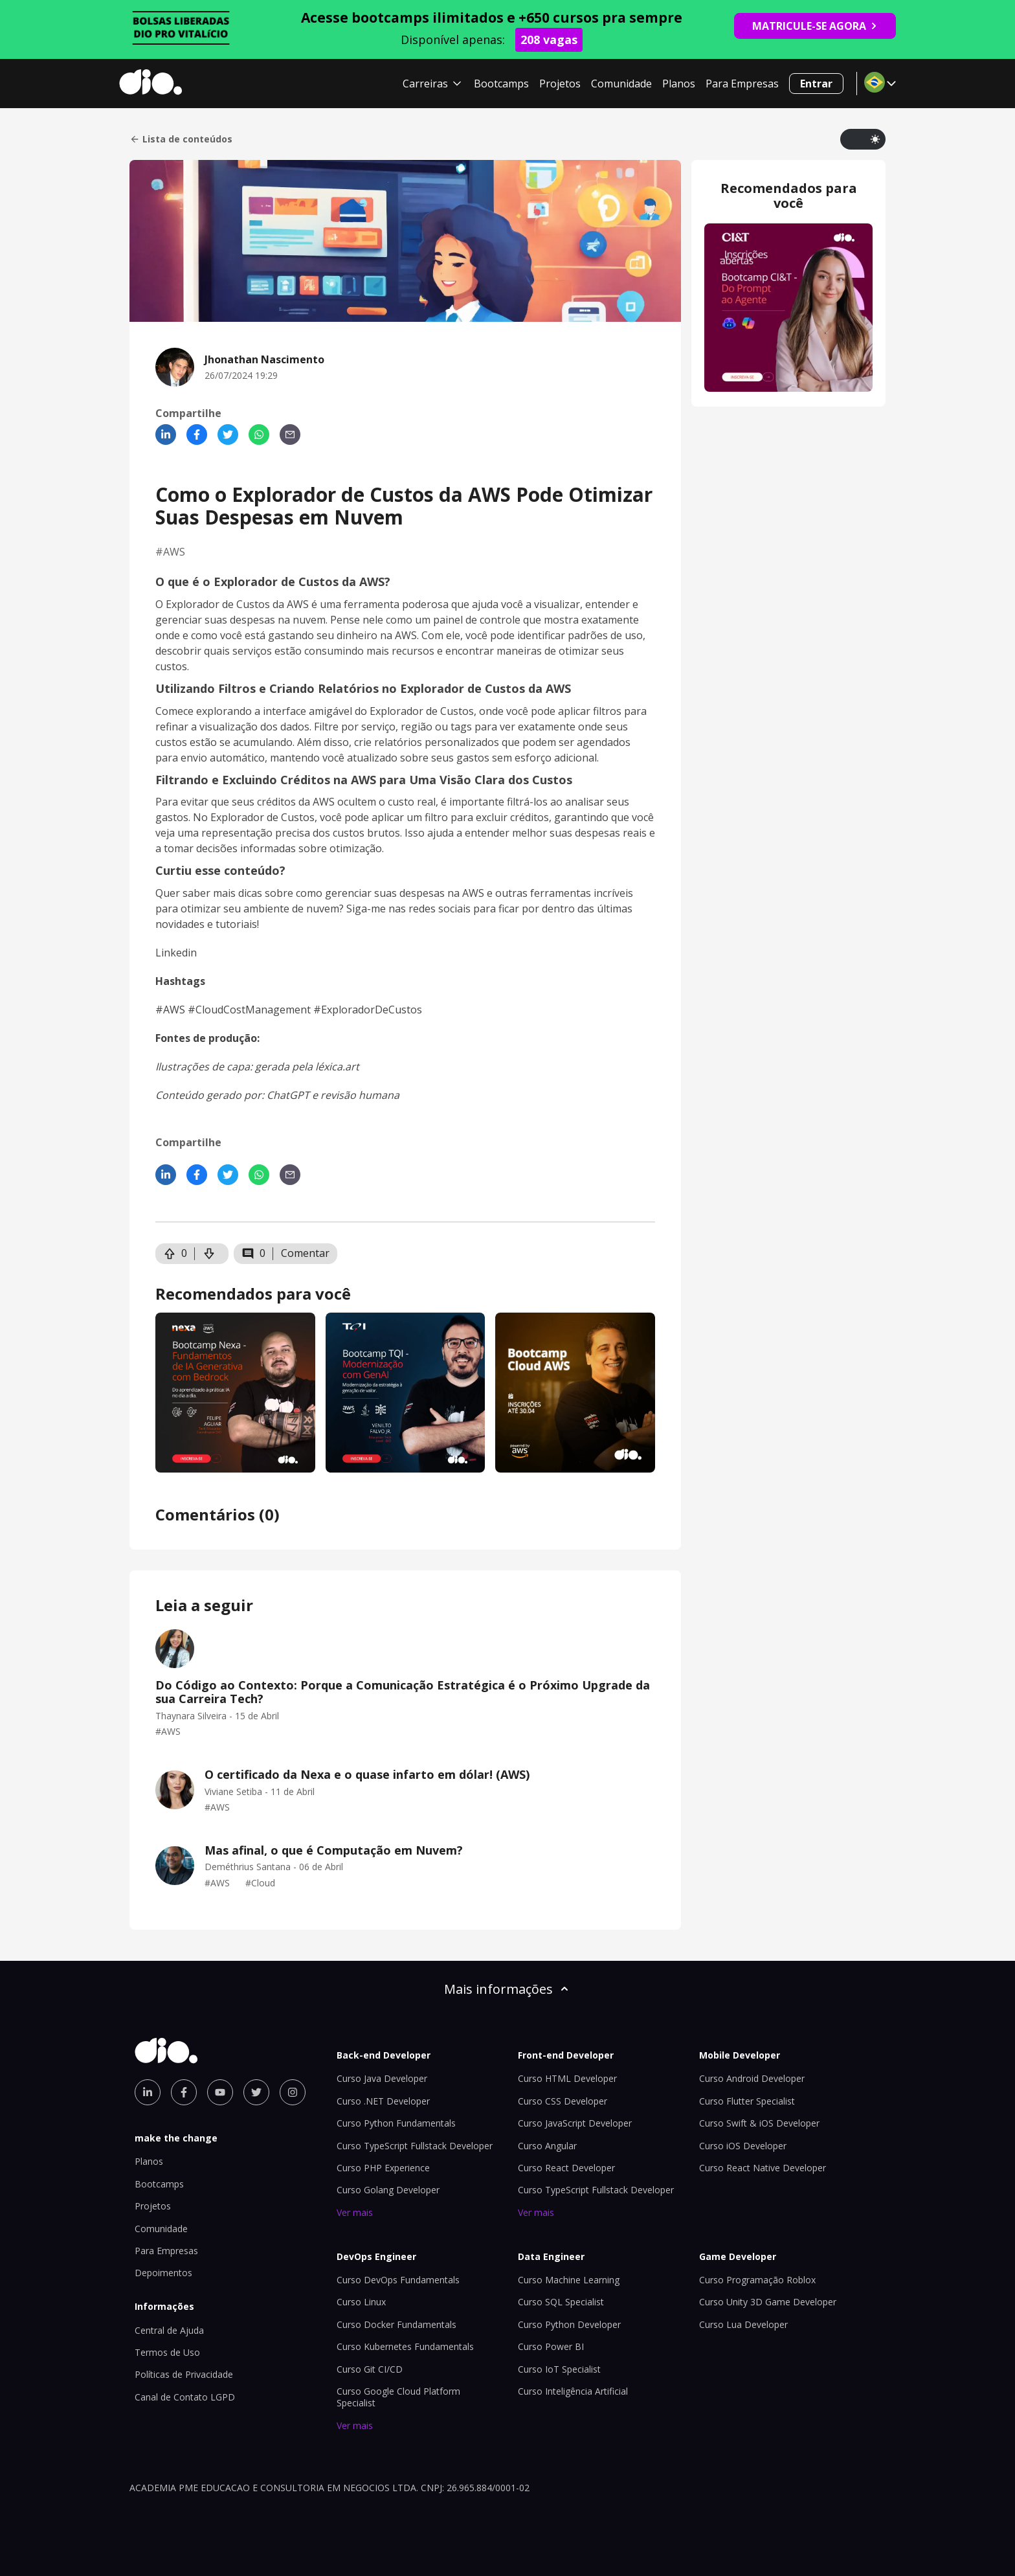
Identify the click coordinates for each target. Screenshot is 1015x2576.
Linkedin (176, 952)
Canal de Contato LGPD (185, 2397)
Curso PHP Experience (383, 2168)
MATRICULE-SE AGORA (815, 26)
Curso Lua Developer (743, 2324)
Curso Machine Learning (568, 2280)
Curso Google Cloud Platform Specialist (398, 2397)
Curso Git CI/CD (370, 2369)
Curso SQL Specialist (561, 2302)
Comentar (305, 1253)
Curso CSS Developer (562, 2101)
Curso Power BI (551, 2346)
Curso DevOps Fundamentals (398, 2280)
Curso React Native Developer (762, 2168)
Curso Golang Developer (388, 2190)
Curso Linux (361, 2302)
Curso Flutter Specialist (747, 2101)
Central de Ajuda (169, 2330)
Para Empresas (742, 83)
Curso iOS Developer (742, 2146)
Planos (678, 83)
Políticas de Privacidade (184, 2374)
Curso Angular (547, 2146)
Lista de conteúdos (180, 139)
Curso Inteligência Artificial (573, 2391)
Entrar (816, 83)
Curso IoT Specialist (559, 2369)
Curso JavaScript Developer (575, 2123)
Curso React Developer (566, 2168)
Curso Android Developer (752, 2078)
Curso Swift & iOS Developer (759, 2123)
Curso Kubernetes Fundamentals (405, 2346)
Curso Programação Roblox (757, 2280)
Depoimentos (163, 2272)
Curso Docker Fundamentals (396, 2324)
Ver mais (355, 2212)
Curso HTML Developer (567, 2078)
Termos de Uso (167, 2352)
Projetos (560, 83)
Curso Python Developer (569, 2324)
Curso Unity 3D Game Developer (767, 2302)
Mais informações (507, 1989)
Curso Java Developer (382, 2078)
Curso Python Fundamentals (396, 2123)
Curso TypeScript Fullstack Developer (415, 2146)
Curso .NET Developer (383, 2101)
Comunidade (621, 83)
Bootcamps (501, 83)
